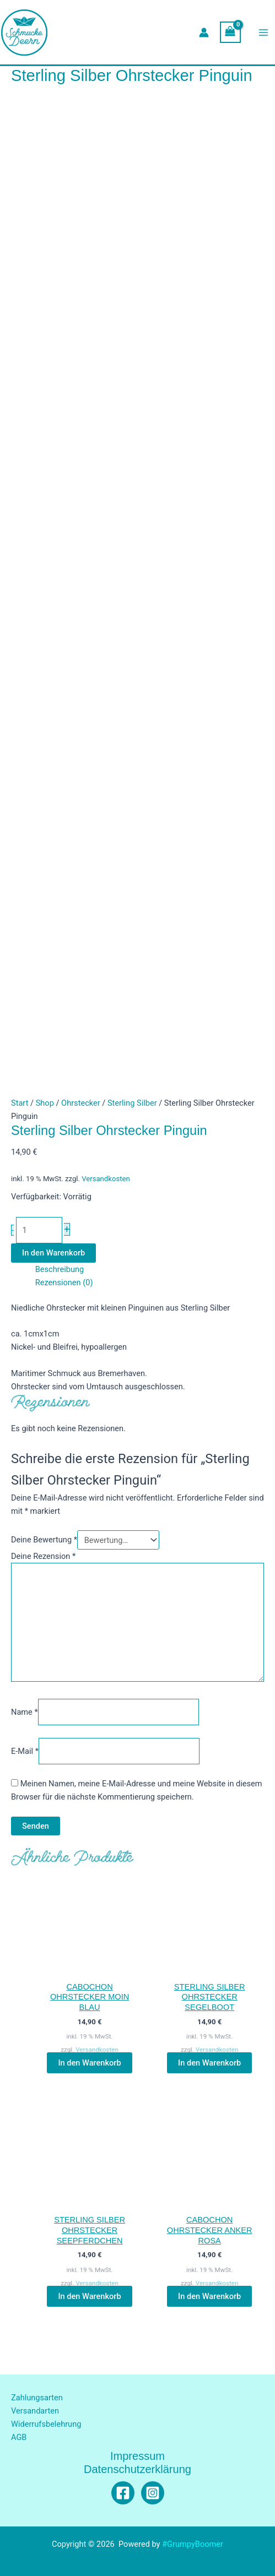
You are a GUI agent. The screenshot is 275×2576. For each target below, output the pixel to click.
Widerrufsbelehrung (46, 2424)
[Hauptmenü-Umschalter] (263, 32)
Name (24, 1712)
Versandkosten (106, 1179)
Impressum (137, 2456)
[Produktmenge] (39, 1230)
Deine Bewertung (44, 1540)
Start (19, 1103)
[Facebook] (122, 2492)
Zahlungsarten (37, 2398)
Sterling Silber (132, 1103)
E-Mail (25, 1751)
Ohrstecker (80, 1103)
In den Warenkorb (53, 1253)
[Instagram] (152, 2492)
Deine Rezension (43, 1556)
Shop (45, 1103)
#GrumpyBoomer (192, 2544)
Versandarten (35, 2411)
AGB (18, 2437)
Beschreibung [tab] (59, 1269)
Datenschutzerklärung (137, 2469)
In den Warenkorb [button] (89, 2063)
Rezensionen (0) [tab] (64, 1282)
